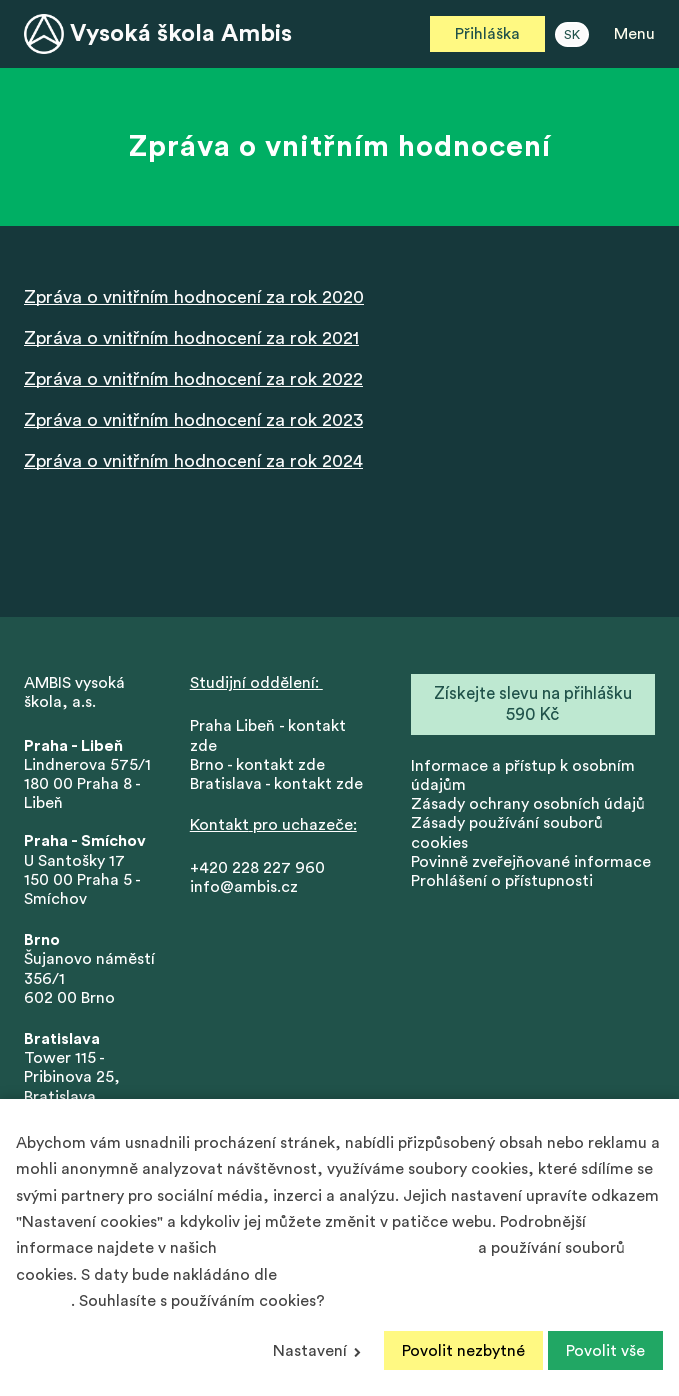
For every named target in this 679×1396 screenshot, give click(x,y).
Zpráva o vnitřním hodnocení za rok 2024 (193, 461)
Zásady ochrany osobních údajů (528, 804)
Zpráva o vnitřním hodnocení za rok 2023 (193, 420)
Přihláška (487, 34)
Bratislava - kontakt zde (276, 784)
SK (572, 35)
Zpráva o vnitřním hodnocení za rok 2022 (193, 379)
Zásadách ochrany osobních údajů (347, 1248)
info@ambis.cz (244, 887)
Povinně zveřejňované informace (531, 862)
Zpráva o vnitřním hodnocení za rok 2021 (191, 338)
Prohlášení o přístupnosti (502, 881)
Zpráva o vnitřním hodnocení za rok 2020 (194, 297)
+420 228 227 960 (257, 868)
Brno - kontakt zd (253, 765)
